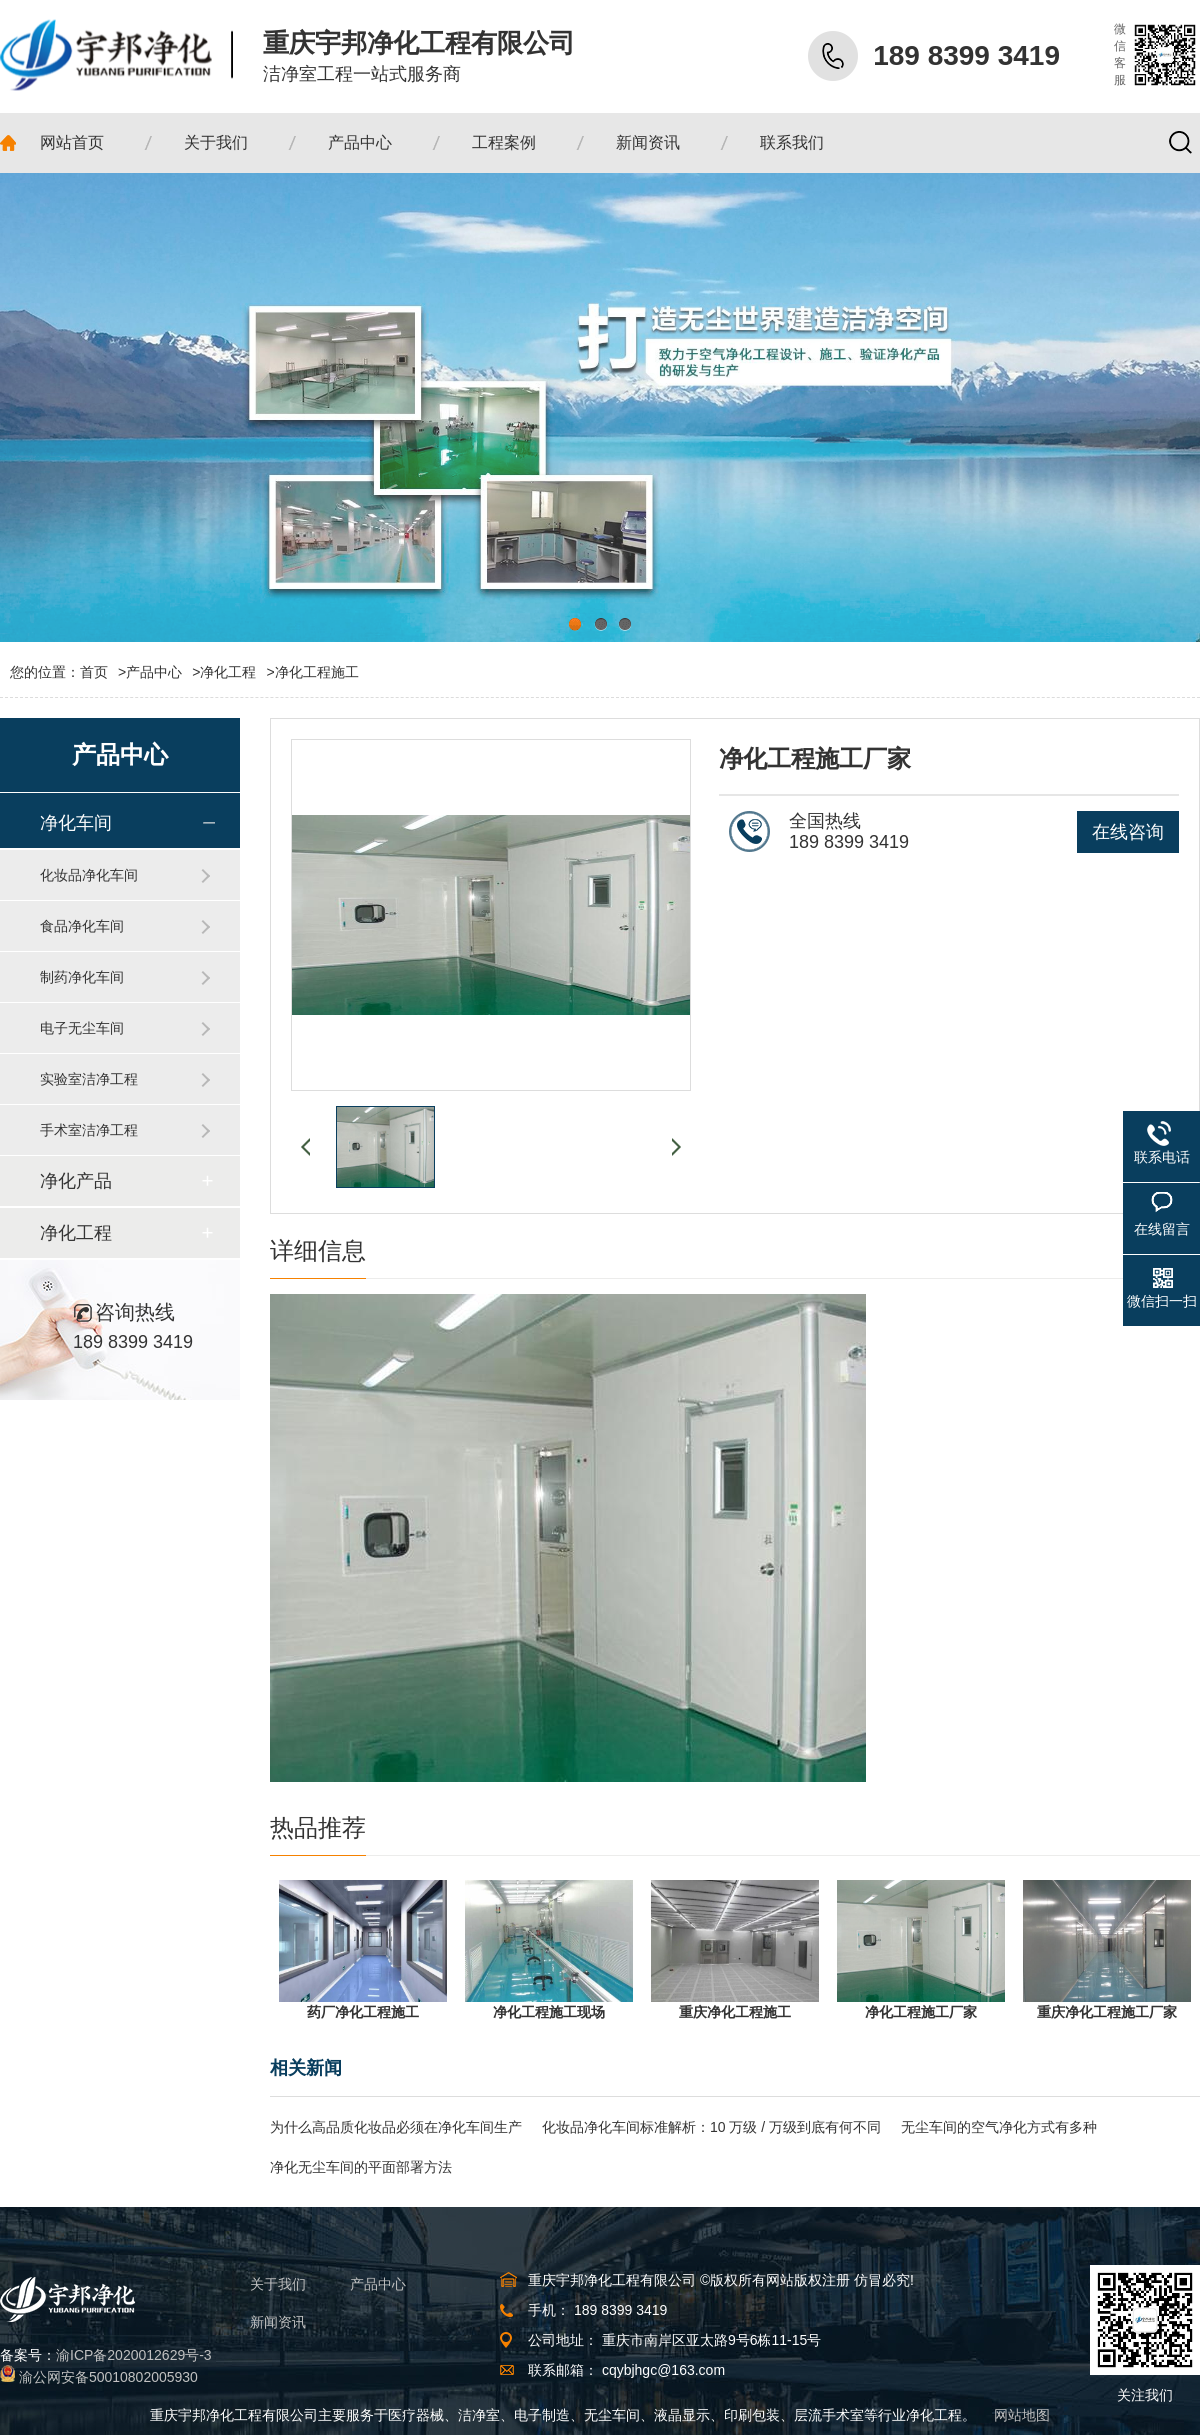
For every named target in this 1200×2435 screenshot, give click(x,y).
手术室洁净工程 (89, 1130)
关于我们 (278, 2284)
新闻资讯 (278, 2322)
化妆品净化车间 (89, 875)
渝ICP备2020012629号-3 (134, 2355)
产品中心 (154, 672)
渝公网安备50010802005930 (108, 2377)
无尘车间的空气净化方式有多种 (999, 2127)
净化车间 (76, 823)
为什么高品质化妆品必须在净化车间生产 (396, 2127)
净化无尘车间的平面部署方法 (361, 2167)
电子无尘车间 (82, 1028)
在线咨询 (1128, 832)
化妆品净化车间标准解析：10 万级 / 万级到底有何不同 (711, 2127)
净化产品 (76, 1181)
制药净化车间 (82, 977)
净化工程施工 (317, 672)
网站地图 (1022, 2415)
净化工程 (228, 672)
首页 (103, 672)
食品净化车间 (82, 926)
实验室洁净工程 (89, 1079)
